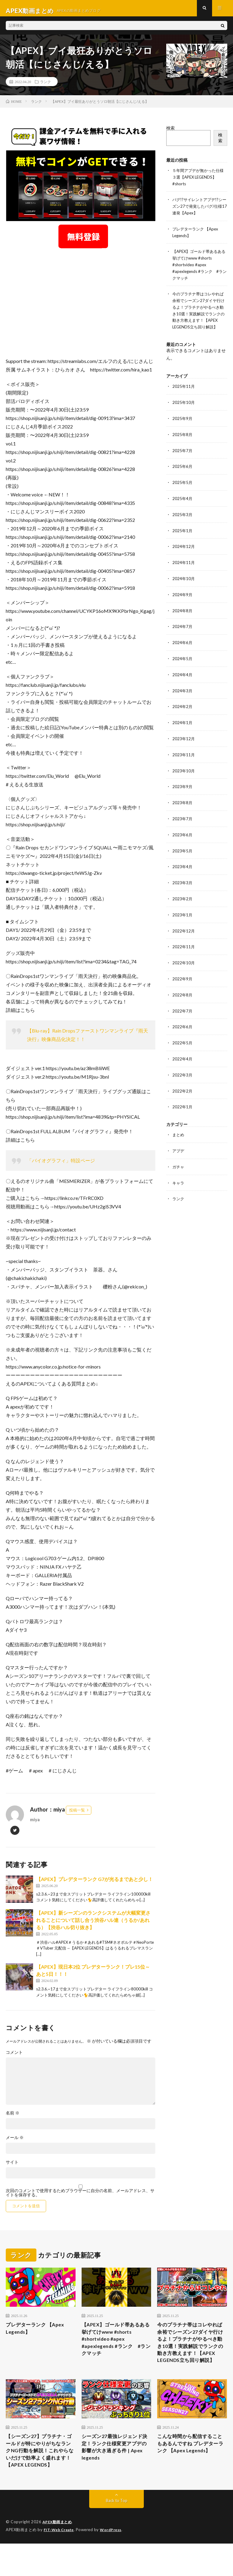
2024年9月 (182, 597)
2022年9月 (182, 976)
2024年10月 (183, 582)
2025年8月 (182, 440)
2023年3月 (182, 881)
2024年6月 (182, 645)
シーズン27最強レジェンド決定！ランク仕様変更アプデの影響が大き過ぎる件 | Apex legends (116, 2468)
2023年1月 (182, 913)
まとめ (178, 1130)
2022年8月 (182, 992)
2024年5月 (182, 660)
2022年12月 (183, 929)
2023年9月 (182, 787)
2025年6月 (182, 471)
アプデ (178, 1145)
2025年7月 (182, 455)
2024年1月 (182, 724)
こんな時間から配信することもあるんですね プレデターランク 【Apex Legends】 (191, 2468)
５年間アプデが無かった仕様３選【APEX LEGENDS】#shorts (198, 181)
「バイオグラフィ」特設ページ (61, 1165)
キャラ (178, 1177)
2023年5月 (182, 850)
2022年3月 (182, 1070)
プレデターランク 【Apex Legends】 (38, 2334)
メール (15, 2142)
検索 (170, 132)
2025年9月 (182, 424)
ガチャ (178, 1161)
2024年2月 (182, 708)
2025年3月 (182, 519)
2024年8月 (182, 613)
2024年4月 (182, 676)
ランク (45, 86)
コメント (14, 2057)
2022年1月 (182, 1102)
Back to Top (116, 2533)
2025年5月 (182, 487)
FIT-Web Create (60, 2562)
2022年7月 (182, 1007)
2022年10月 (183, 960)
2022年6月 (182, 1023)
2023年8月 (182, 802)
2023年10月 (183, 771)
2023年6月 (182, 834)
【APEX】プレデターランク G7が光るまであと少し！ (94, 1884)
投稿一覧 (77, 1814)
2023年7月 (182, 818)
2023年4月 (182, 865)
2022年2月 (182, 1086)
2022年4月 (182, 1055)
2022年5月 (182, 1039)
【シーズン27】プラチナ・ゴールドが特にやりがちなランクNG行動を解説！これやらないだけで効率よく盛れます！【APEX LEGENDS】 (40, 2477)
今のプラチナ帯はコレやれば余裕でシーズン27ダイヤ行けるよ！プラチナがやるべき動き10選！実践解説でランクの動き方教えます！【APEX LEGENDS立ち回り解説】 (198, 314)
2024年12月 (183, 550)
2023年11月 (183, 755)
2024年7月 (182, 629)
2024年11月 (183, 566)
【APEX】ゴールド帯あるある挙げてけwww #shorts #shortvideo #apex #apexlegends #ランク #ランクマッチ (199, 267)
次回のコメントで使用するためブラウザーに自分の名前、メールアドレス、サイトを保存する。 (80, 2197)
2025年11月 (183, 392)
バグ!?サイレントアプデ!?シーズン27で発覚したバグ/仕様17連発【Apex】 (199, 210)
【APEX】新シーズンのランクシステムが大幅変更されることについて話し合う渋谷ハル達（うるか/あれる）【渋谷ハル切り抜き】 (93, 1925)
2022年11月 (183, 944)
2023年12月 (183, 739)
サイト (12, 2167)
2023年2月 (182, 897)
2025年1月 (182, 534)
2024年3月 (182, 692)
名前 (12, 2118)
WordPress (114, 2562)
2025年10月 (183, 408)
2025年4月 (182, 503)
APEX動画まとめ (58, 2554)
